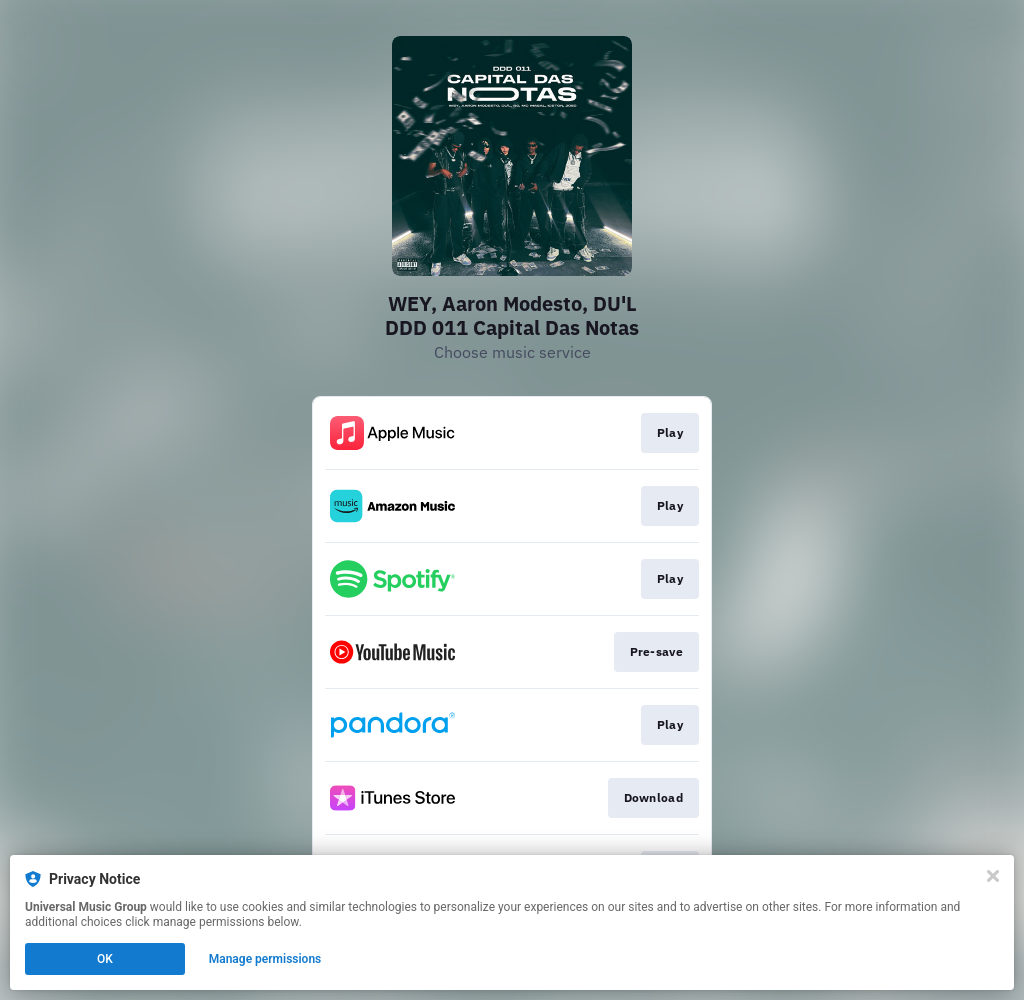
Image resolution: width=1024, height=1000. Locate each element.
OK (105, 959)
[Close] (993, 876)
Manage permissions (265, 959)
